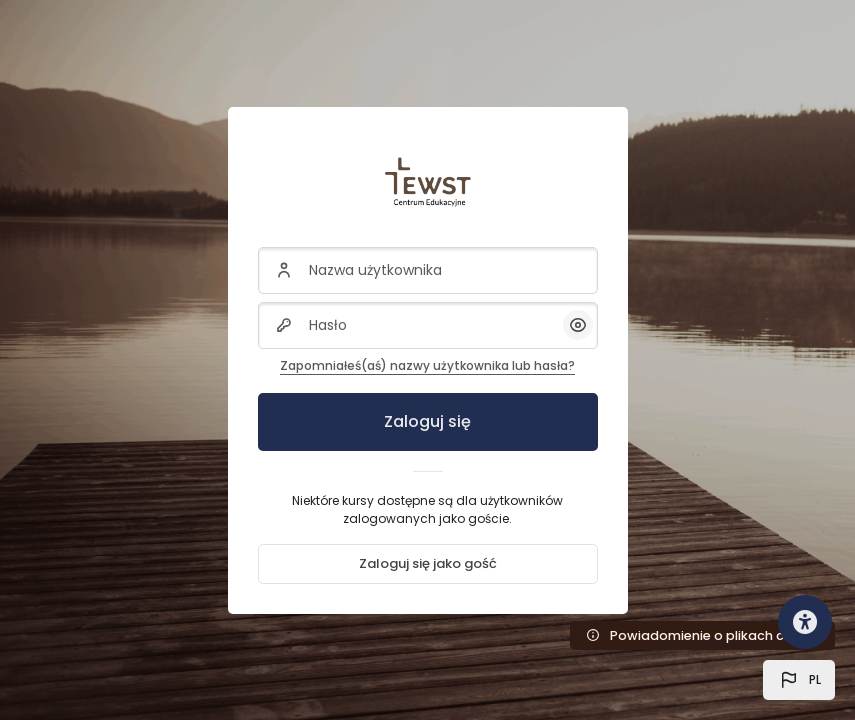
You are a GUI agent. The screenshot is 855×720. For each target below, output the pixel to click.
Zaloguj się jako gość (428, 563)
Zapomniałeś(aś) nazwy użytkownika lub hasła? (427, 365)
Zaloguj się (427, 421)
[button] (799, 680)
